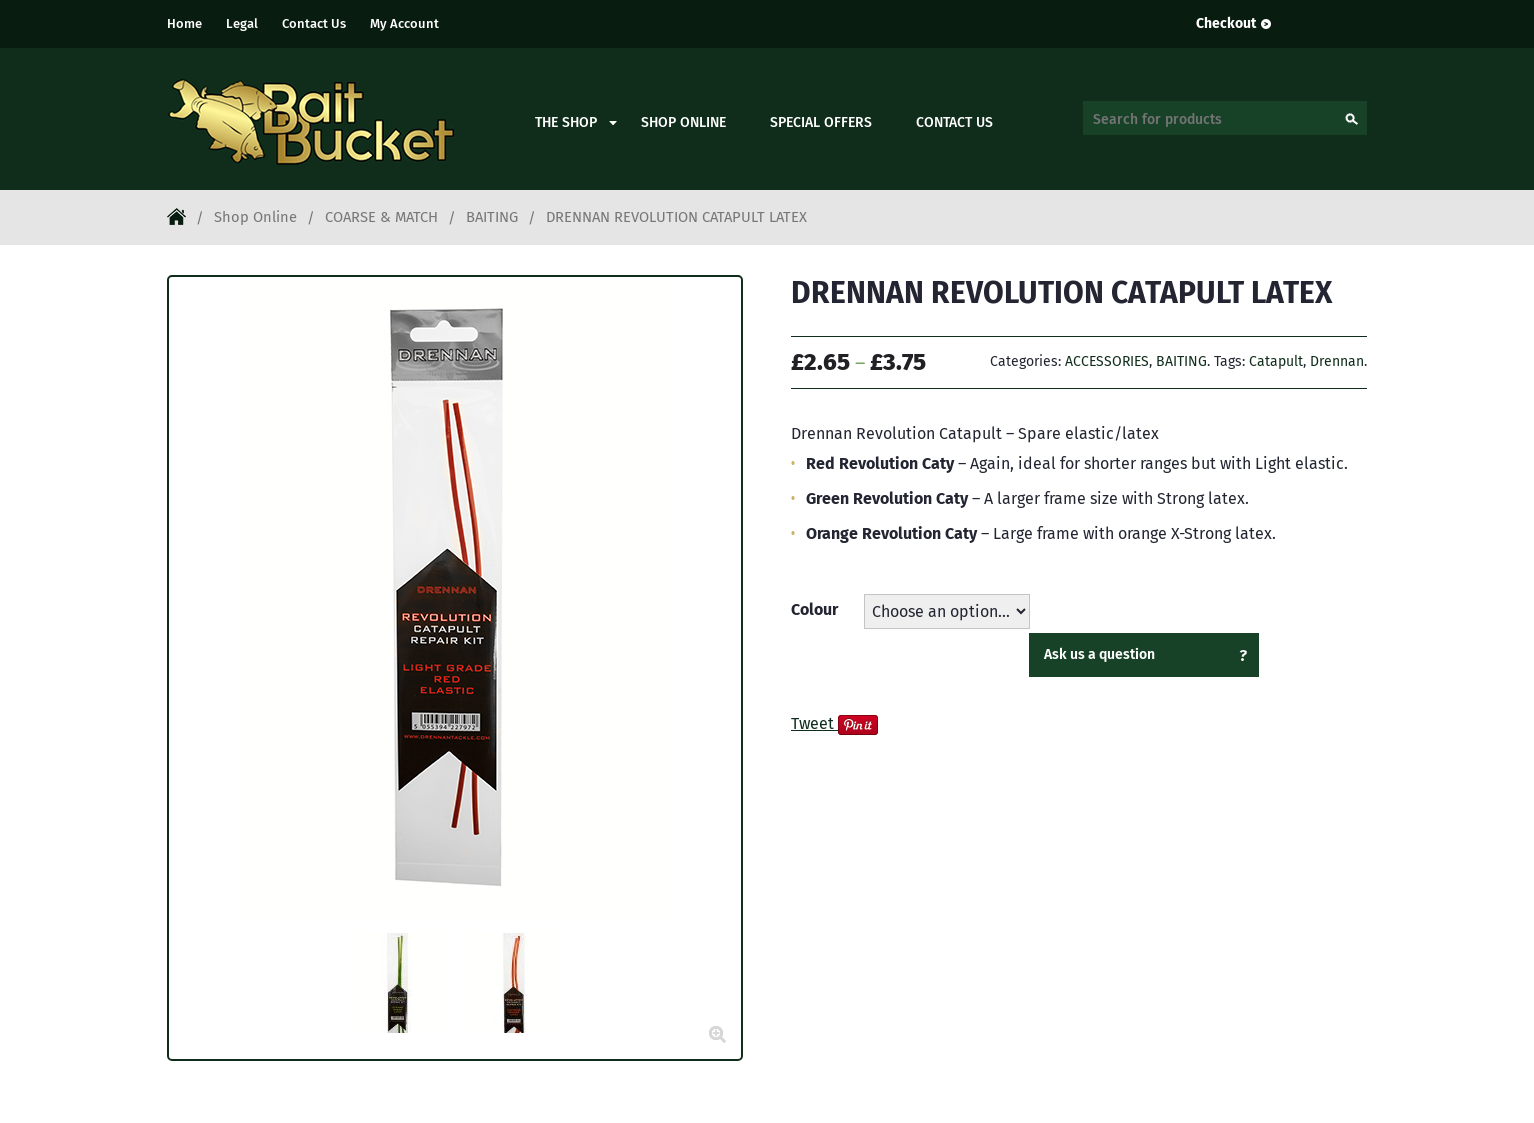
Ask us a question (1099, 654)
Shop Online (683, 122)
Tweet (812, 723)
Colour (814, 609)
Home (184, 23)
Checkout (1226, 23)
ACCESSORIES (1107, 361)
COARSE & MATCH (381, 217)
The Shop (566, 122)
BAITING (492, 217)
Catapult (1276, 361)
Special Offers (821, 122)
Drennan (1337, 361)
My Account (404, 23)
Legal (242, 23)
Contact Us (314, 23)
